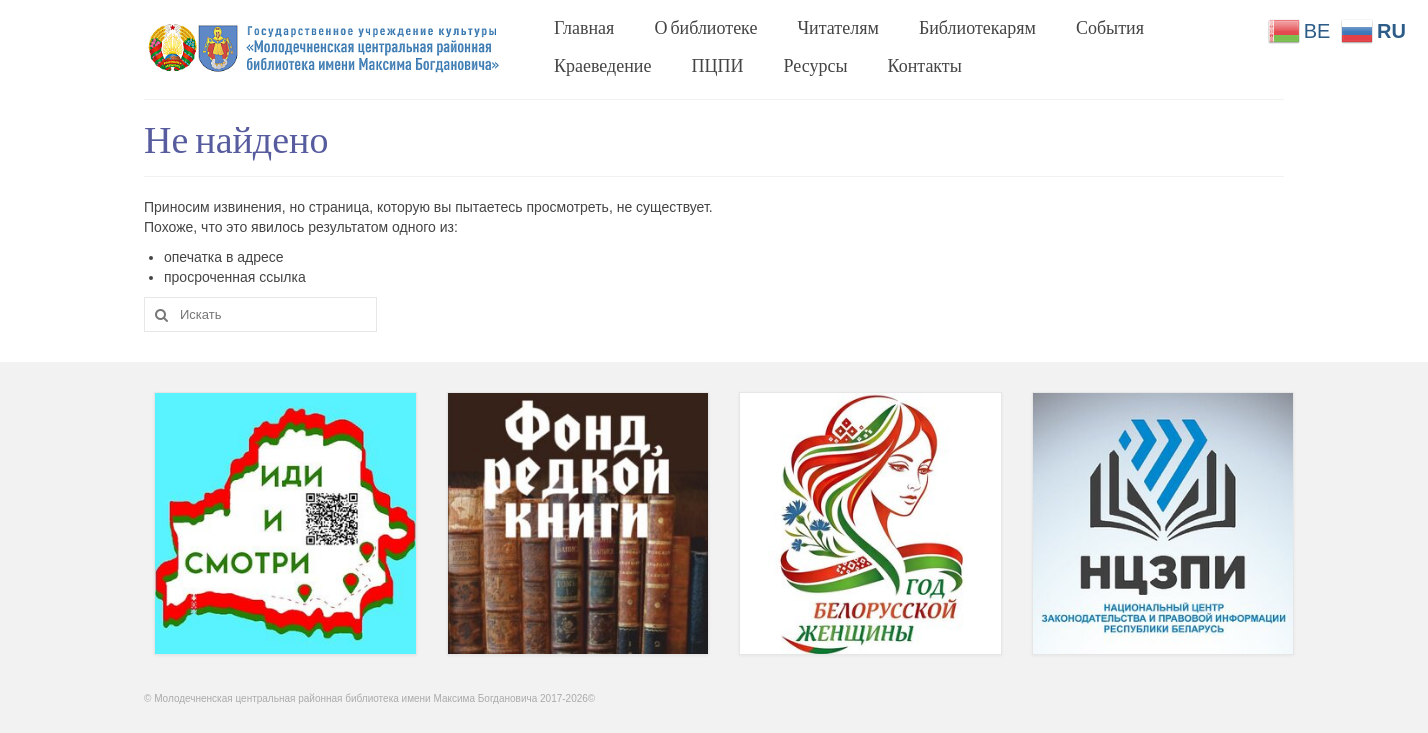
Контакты (925, 65)
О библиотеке (705, 27)
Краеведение (603, 65)
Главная (584, 27)
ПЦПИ (718, 65)
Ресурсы (816, 65)
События (1110, 27)
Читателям (837, 27)
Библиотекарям (977, 27)
